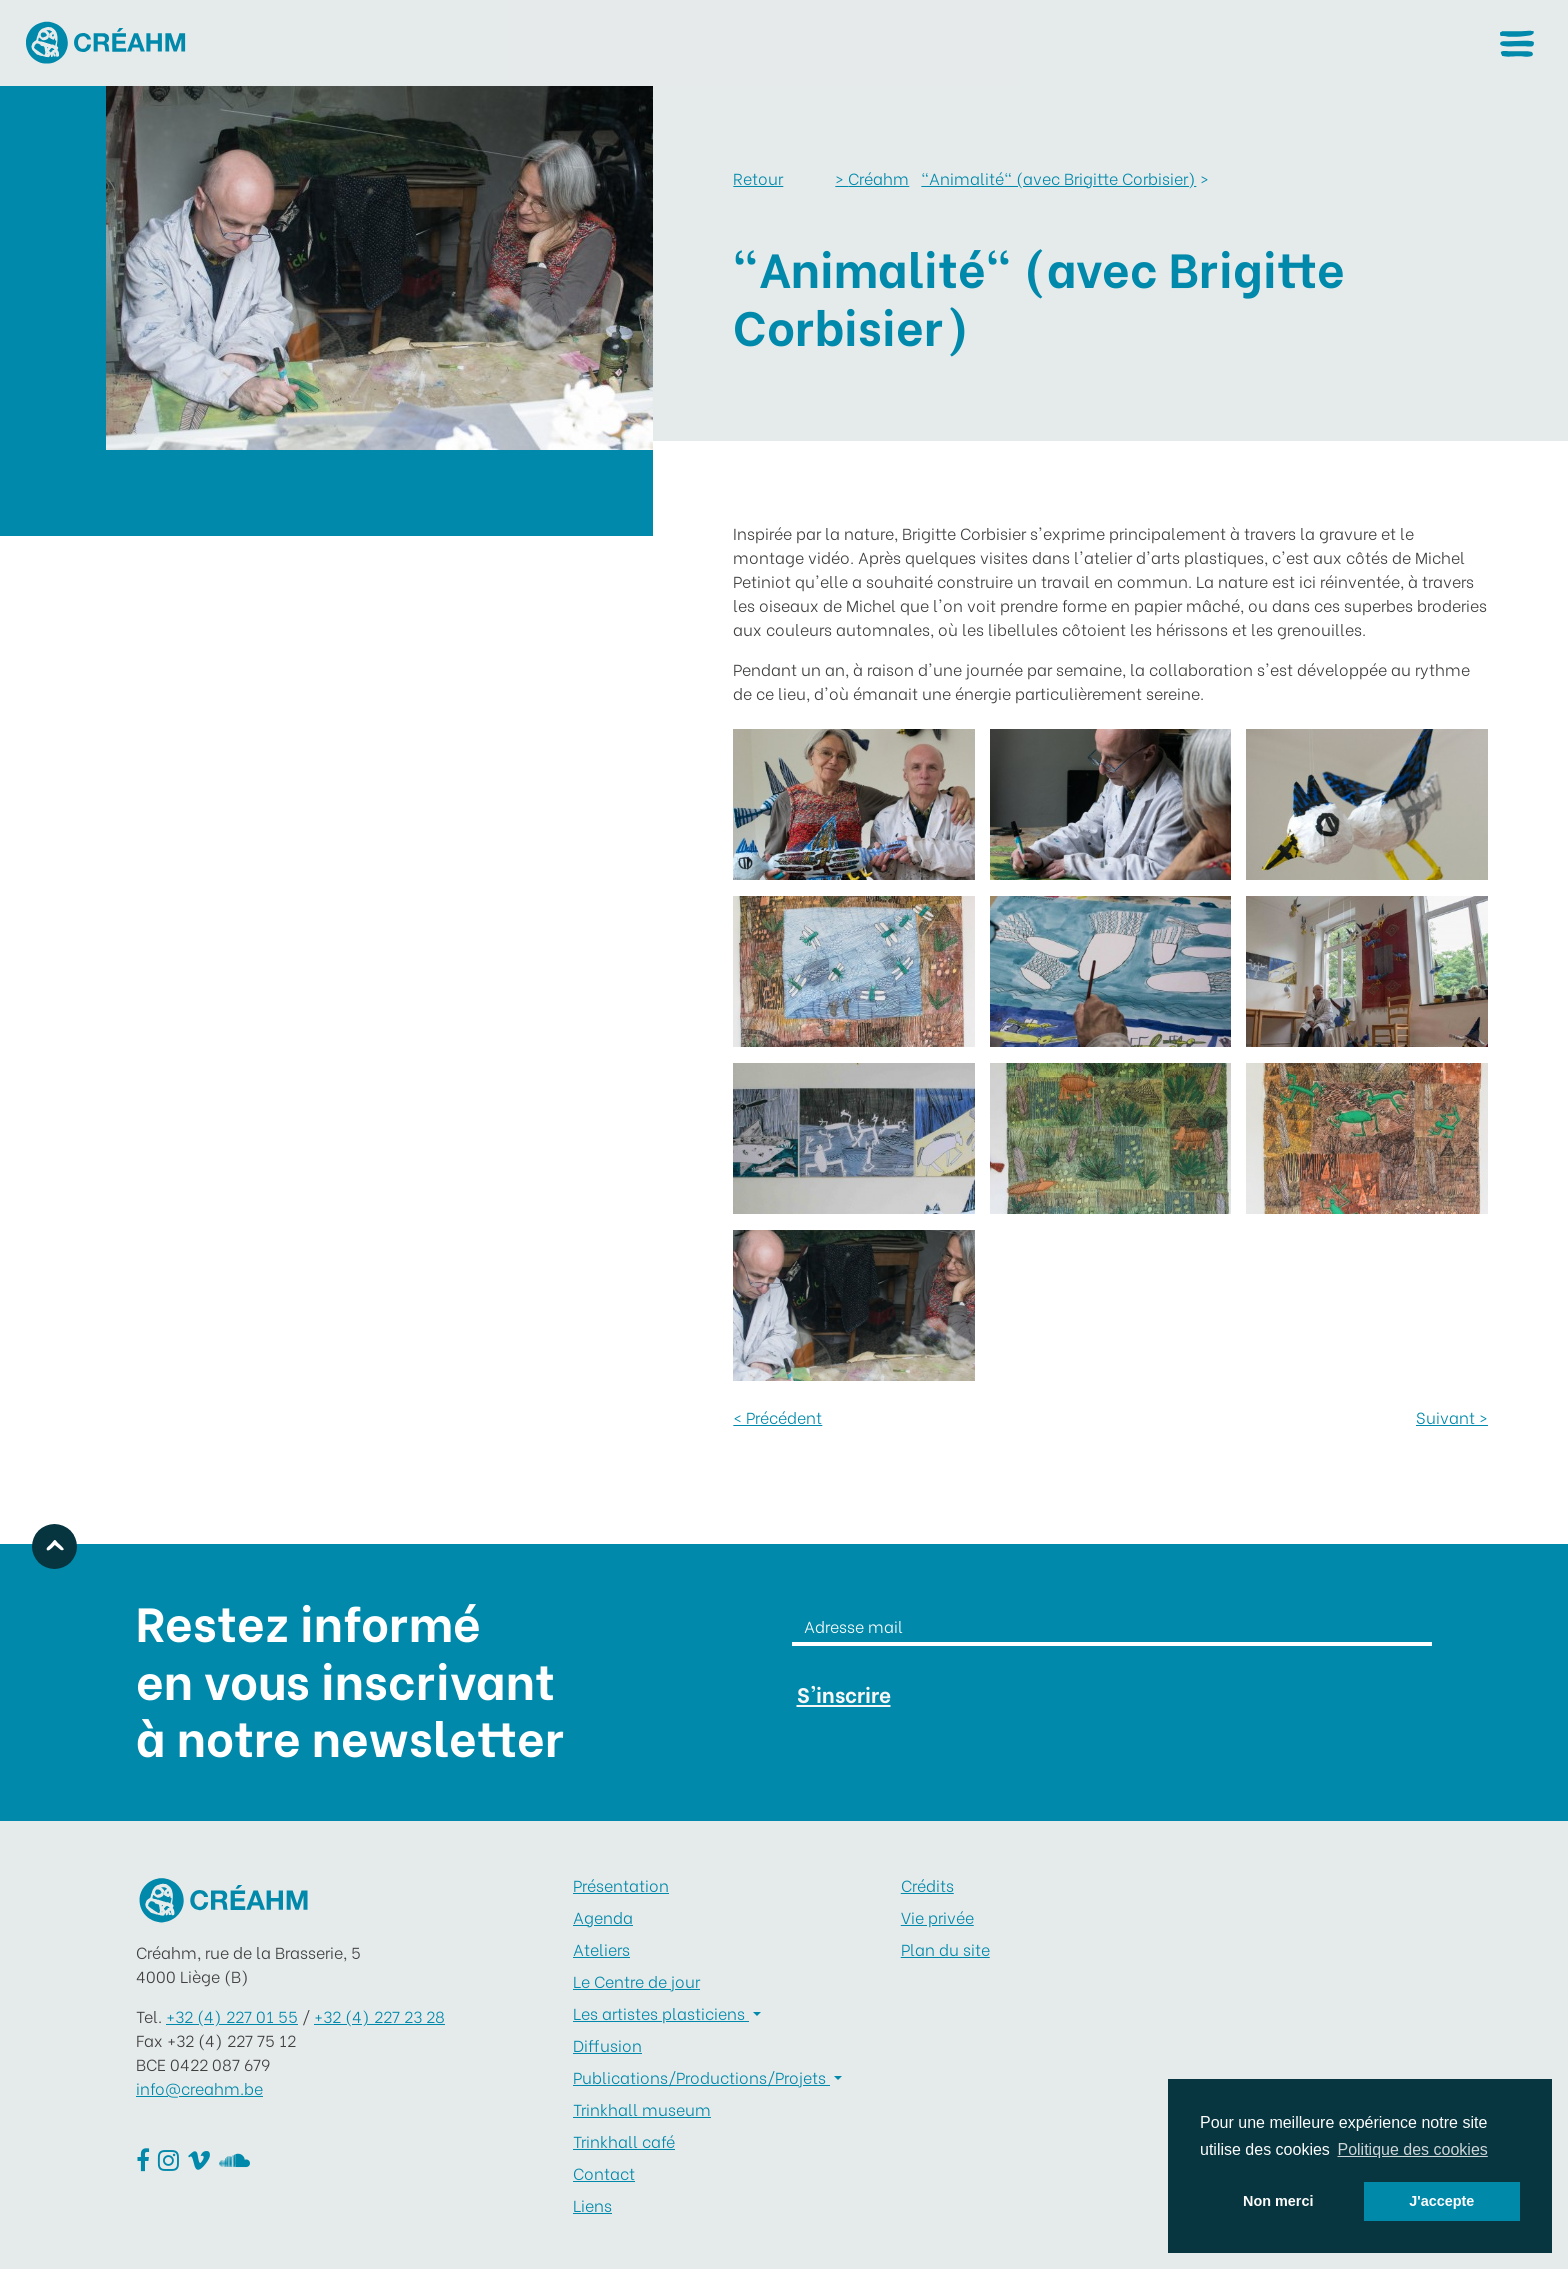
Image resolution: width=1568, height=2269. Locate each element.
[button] (1516, 43)
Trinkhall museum (642, 2108)
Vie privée (937, 1916)
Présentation (621, 1884)
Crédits (927, 1884)
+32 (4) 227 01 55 (232, 2015)
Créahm (872, 177)
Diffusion (607, 2044)
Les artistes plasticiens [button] (661, 2012)
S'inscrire (844, 1693)
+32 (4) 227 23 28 (379, 2015)
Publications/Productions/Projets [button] (701, 2076)
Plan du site (945, 1948)
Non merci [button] (1278, 2201)
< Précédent (777, 1416)
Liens (592, 2204)
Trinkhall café (624, 2140)
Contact (604, 2172)
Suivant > (1452, 1416)
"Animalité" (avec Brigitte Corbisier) (1058, 177)
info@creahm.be (199, 2087)
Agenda (603, 1916)
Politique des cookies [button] (1412, 2149)
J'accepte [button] (1441, 2201)
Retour (758, 177)
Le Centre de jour (636, 1980)
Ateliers (601, 1948)
